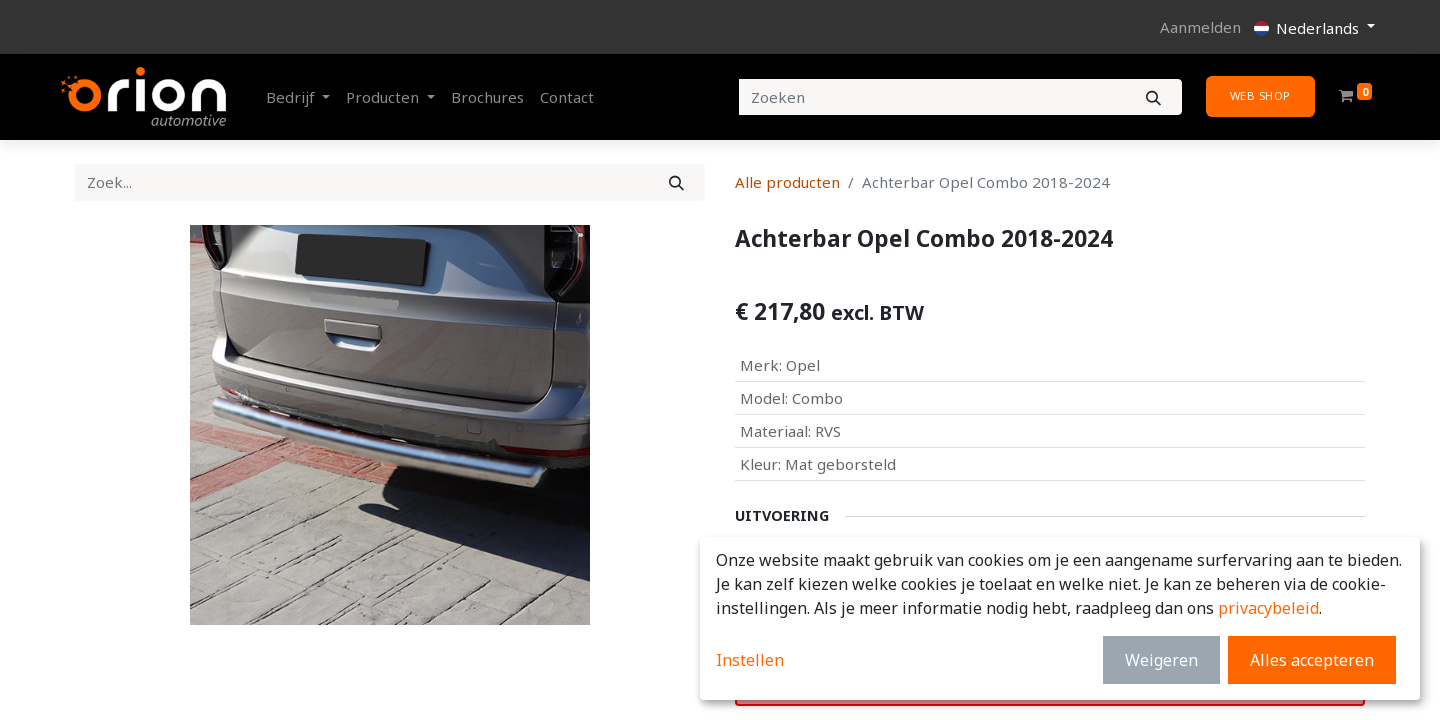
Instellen (750, 660)
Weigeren (1161, 660)
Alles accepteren (1312, 660)
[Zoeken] (1153, 97)
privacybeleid (1268, 608)
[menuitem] (487, 97)
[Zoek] (676, 182)
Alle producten (787, 182)
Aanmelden (1200, 27)
